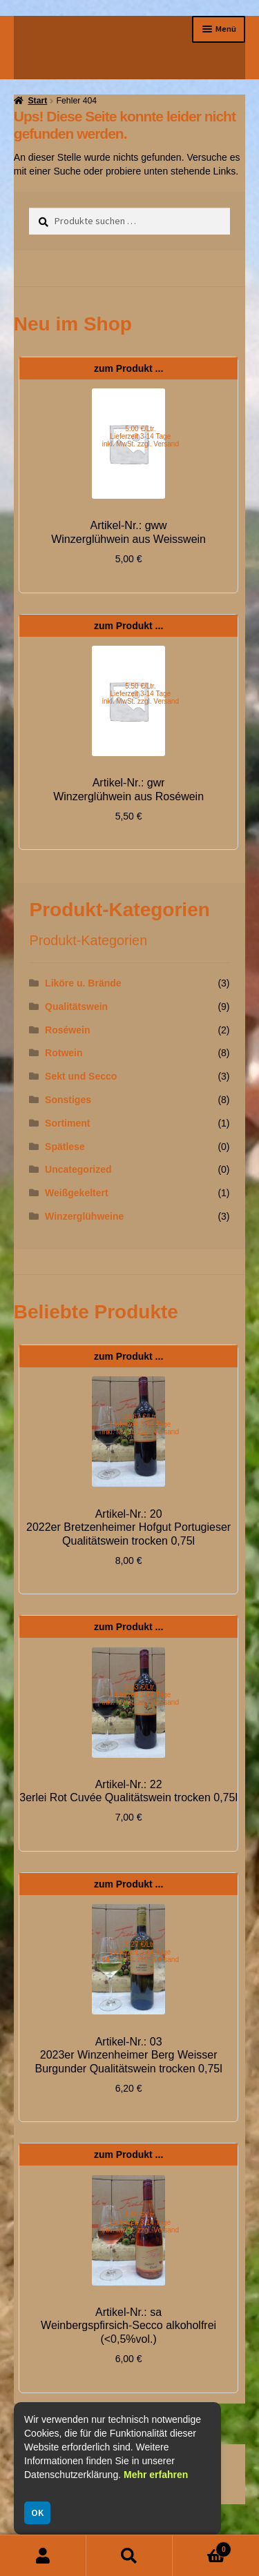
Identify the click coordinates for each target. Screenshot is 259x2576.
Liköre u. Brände (83, 983)
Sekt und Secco (81, 1076)
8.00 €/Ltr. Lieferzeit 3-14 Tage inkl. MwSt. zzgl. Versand (140, 2222)
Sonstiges (68, 1099)
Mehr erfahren (156, 2474)
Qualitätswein (76, 1006)
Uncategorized (78, 1169)
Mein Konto (43, 2555)
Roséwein (67, 1030)
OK (37, 2512)
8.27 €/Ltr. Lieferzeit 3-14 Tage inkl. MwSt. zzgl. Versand (140, 1952)
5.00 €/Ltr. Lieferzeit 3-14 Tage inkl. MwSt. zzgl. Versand (140, 436)
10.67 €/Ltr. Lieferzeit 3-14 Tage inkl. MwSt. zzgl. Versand (140, 1424)
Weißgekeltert (76, 1192)
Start (37, 101)
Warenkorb (202, 2547)
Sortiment (67, 1123)
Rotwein (63, 1052)
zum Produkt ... (128, 368)
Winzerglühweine (84, 1216)
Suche (129, 2555)
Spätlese (65, 1146)
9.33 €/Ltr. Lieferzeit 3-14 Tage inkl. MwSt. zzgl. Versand (140, 1694)
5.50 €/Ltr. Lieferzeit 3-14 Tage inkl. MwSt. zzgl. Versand (140, 693)
